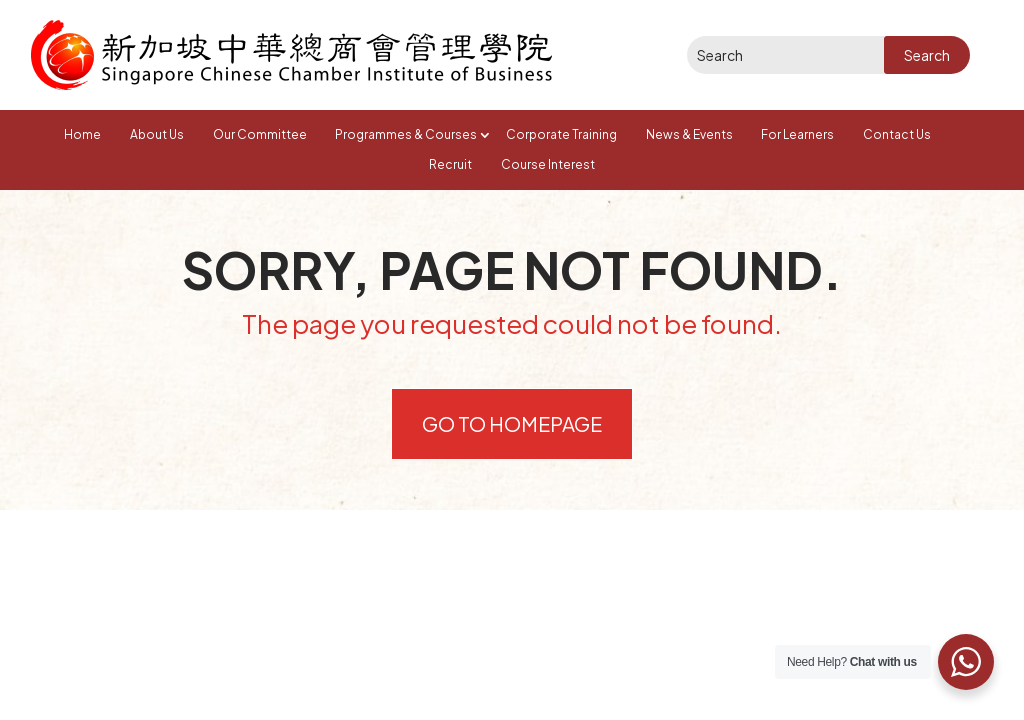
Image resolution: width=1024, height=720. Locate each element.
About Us (157, 134)
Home (82, 134)
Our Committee (260, 134)
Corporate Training (561, 134)
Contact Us (897, 134)
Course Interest (548, 164)
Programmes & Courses (406, 134)
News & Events (689, 134)
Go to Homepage (512, 423)
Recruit (450, 164)
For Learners (797, 134)
